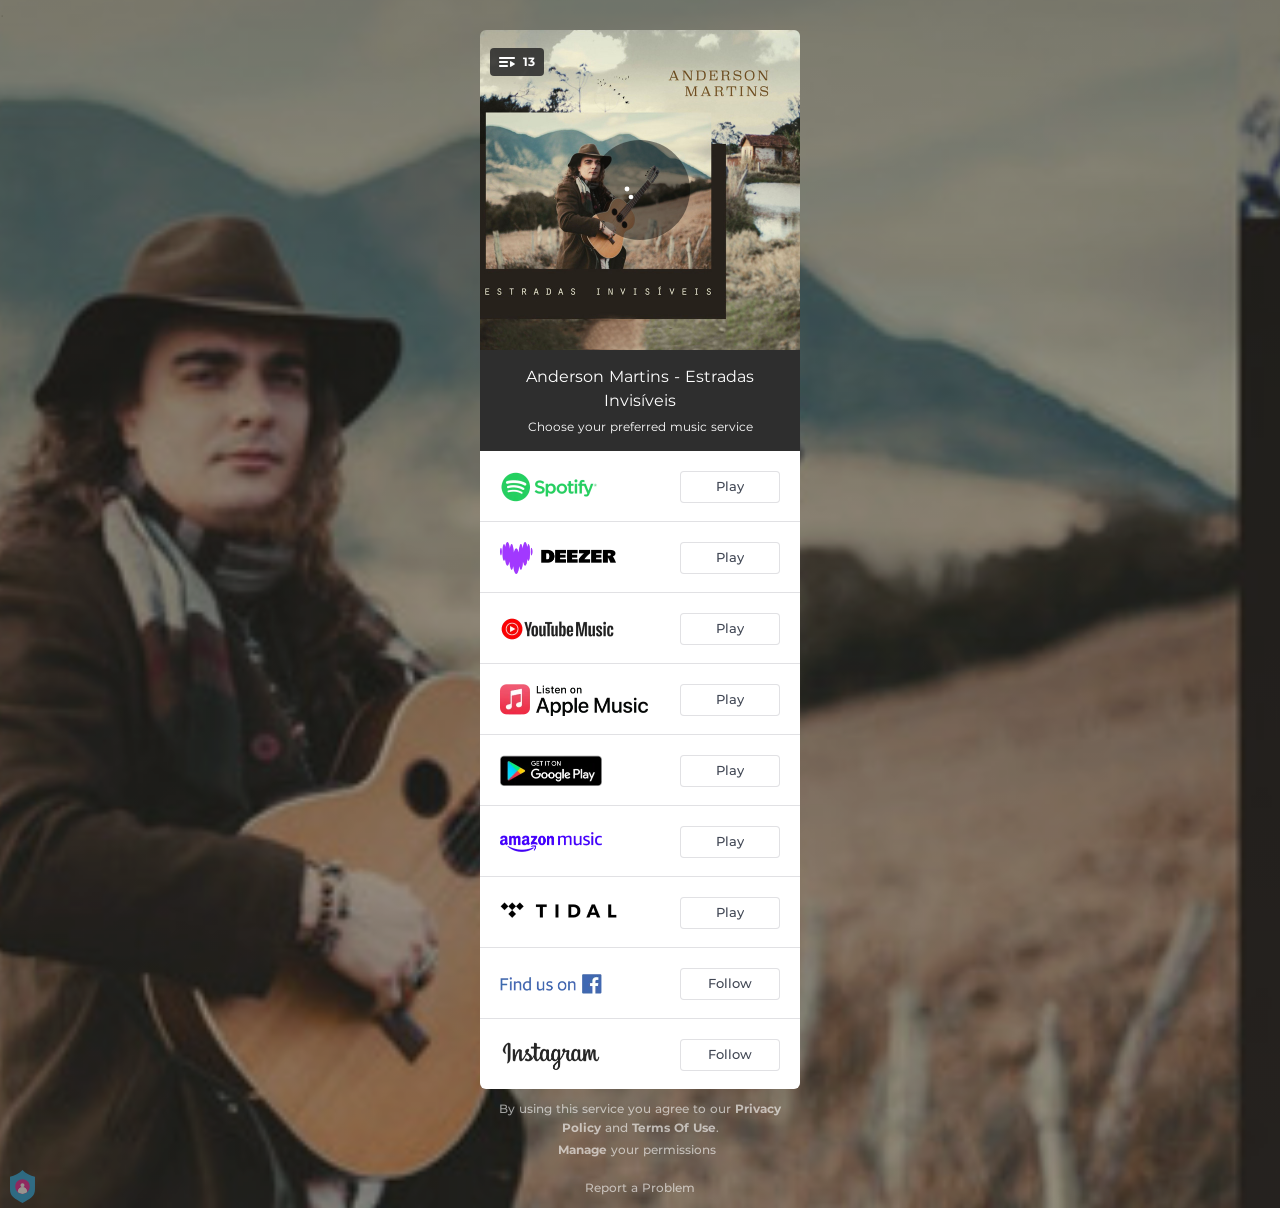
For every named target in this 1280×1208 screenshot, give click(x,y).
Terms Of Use (674, 1127)
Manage (582, 1149)
